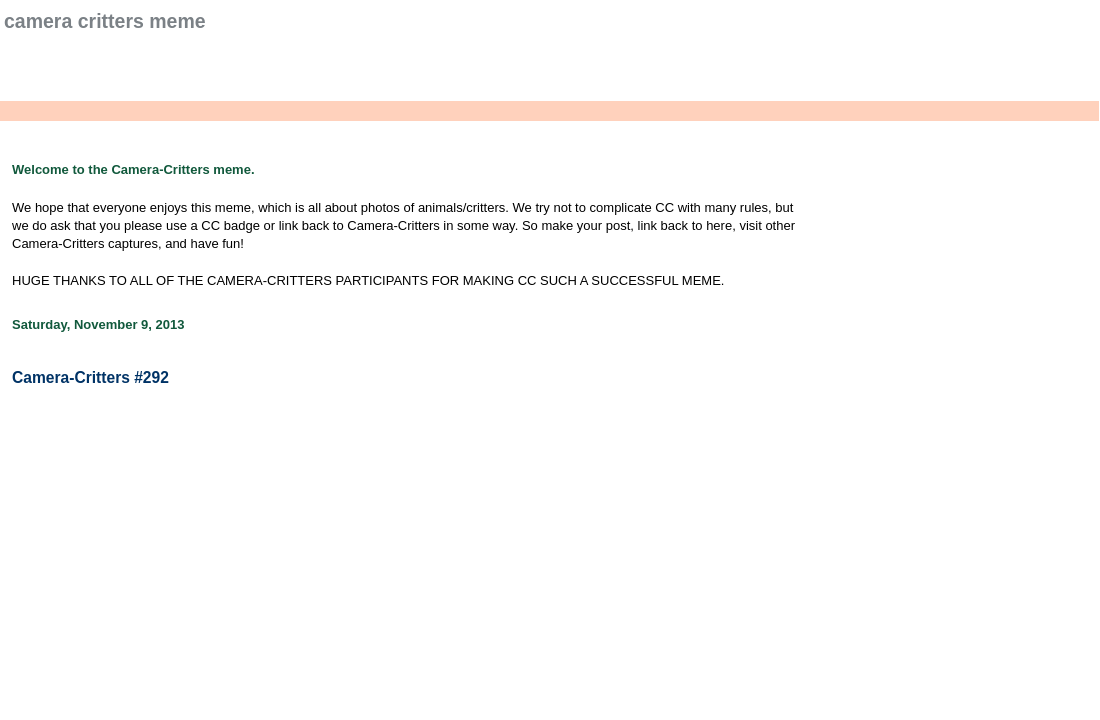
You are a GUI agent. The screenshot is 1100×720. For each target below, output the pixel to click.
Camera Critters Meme (105, 21)
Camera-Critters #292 (90, 377)
